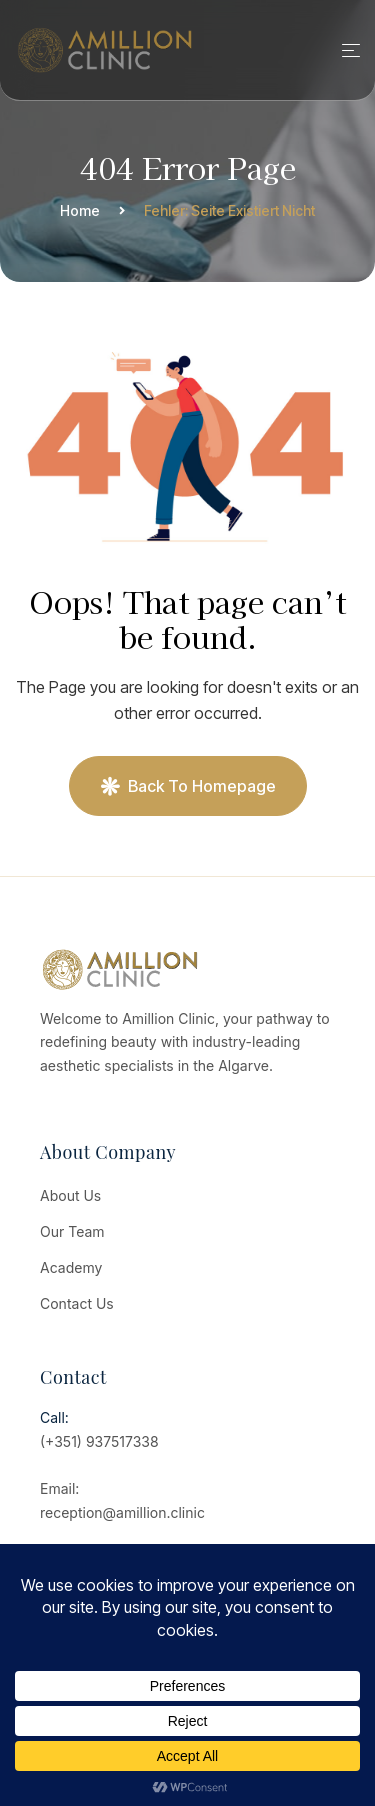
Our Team (72, 1231)
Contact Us (77, 1303)
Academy (71, 1267)
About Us (70, 1195)
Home (80, 210)
